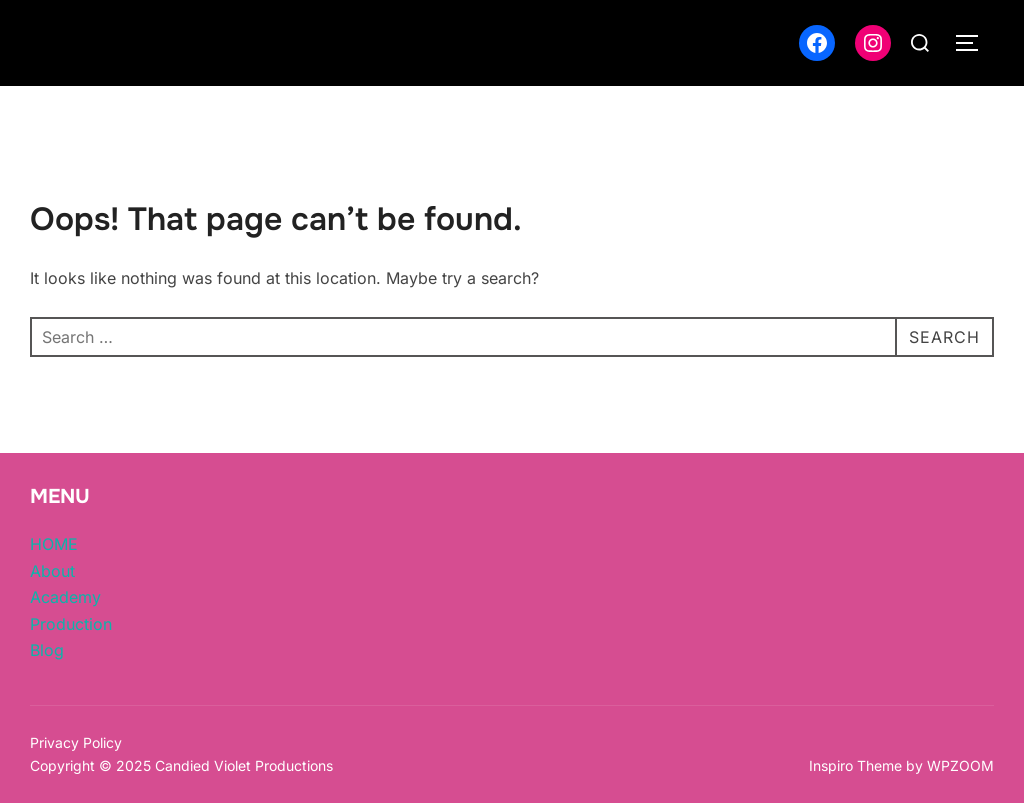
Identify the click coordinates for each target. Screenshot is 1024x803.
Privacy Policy (76, 742)
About (52, 571)
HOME (54, 544)
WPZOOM (960, 765)
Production (71, 624)
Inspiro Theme (855, 765)
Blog (47, 650)
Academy (65, 597)
